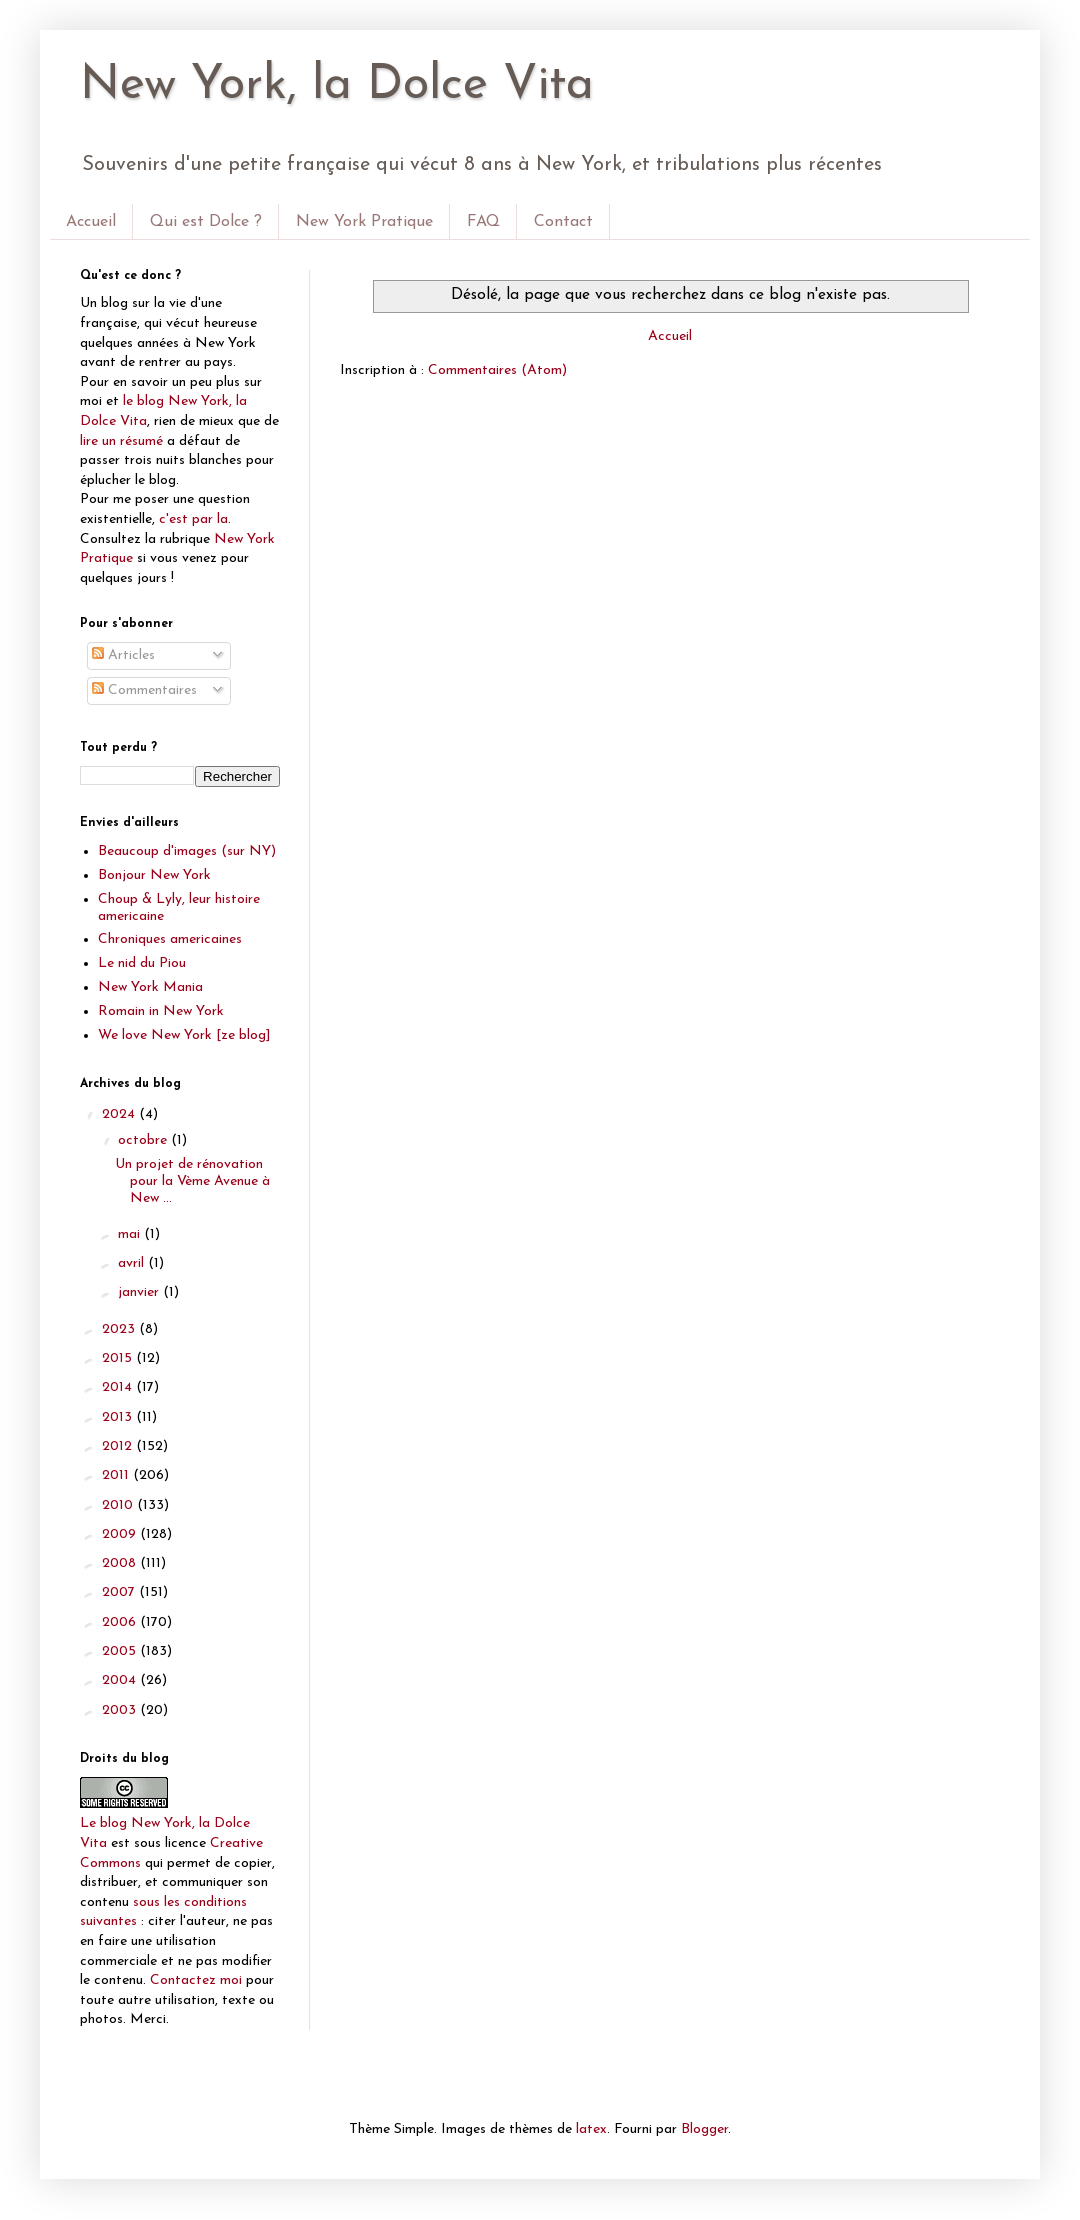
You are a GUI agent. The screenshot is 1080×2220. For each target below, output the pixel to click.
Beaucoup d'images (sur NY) (187, 851)
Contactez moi (196, 1980)
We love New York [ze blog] (184, 1035)
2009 (121, 1534)
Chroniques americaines (170, 939)
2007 (120, 1592)
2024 (120, 1114)
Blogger (704, 2129)
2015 (119, 1358)
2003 (121, 1710)
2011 (117, 1475)
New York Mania (150, 987)
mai (131, 1234)
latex (591, 2129)
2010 (119, 1505)
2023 (120, 1329)
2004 (121, 1680)
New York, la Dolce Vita (337, 86)
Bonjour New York (154, 875)
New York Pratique (364, 222)
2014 (119, 1387)
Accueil (91, 222)
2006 (121, 1622)
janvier (140, 1292)
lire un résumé (121, 441)
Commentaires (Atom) (497, 370)
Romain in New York (161, 1011)
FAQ (483, 222)
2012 (119, 1446)
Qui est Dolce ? (206, 222)
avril (133, 1263)
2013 (119, 1417)
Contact (563, 222)
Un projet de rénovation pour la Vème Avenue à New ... (192, 1181)
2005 (121, 1651)
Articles (123, 655)
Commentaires (144, 690)
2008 (121, 1563)
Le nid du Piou (142, 963)
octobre (144, 1140)
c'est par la (193, 519)
